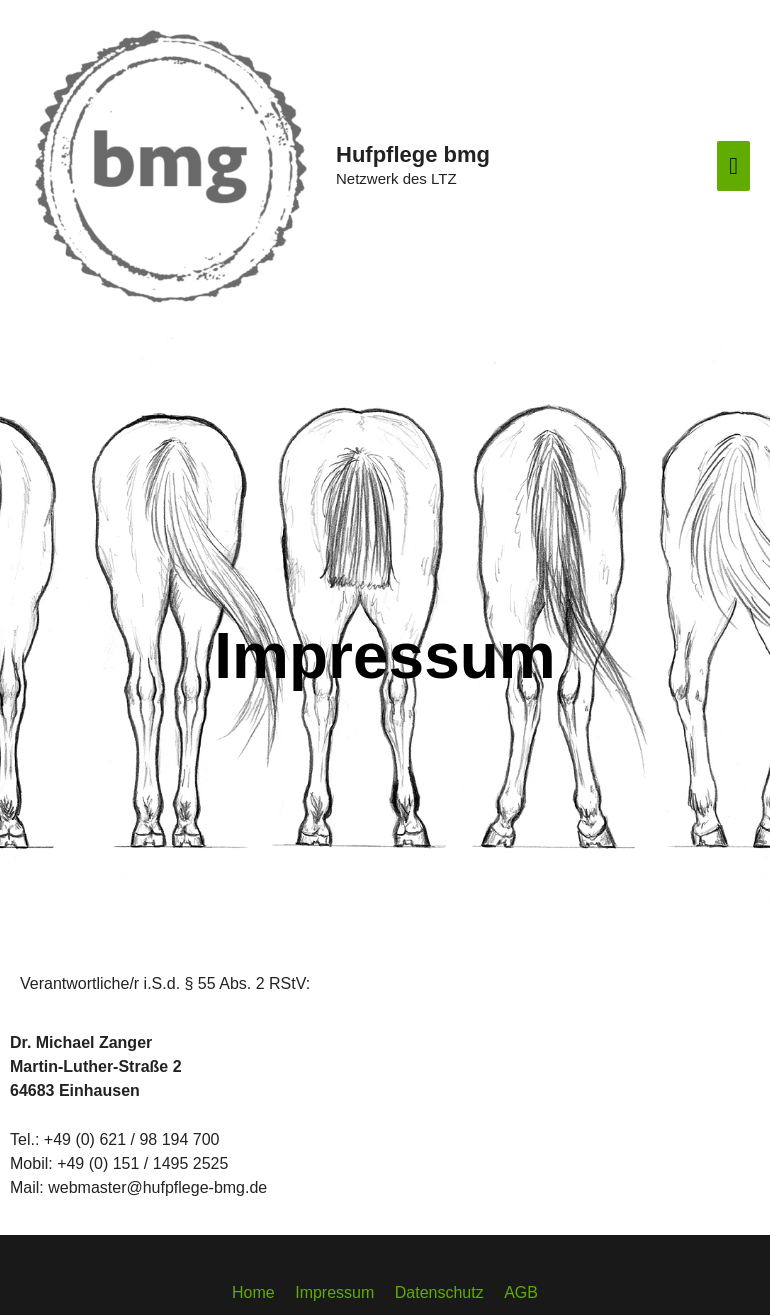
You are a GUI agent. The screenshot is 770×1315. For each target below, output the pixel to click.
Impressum (334, 1292)
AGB (521, 1292)
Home (253, 1292)
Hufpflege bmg (413, 154)
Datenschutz (439, 1292)
